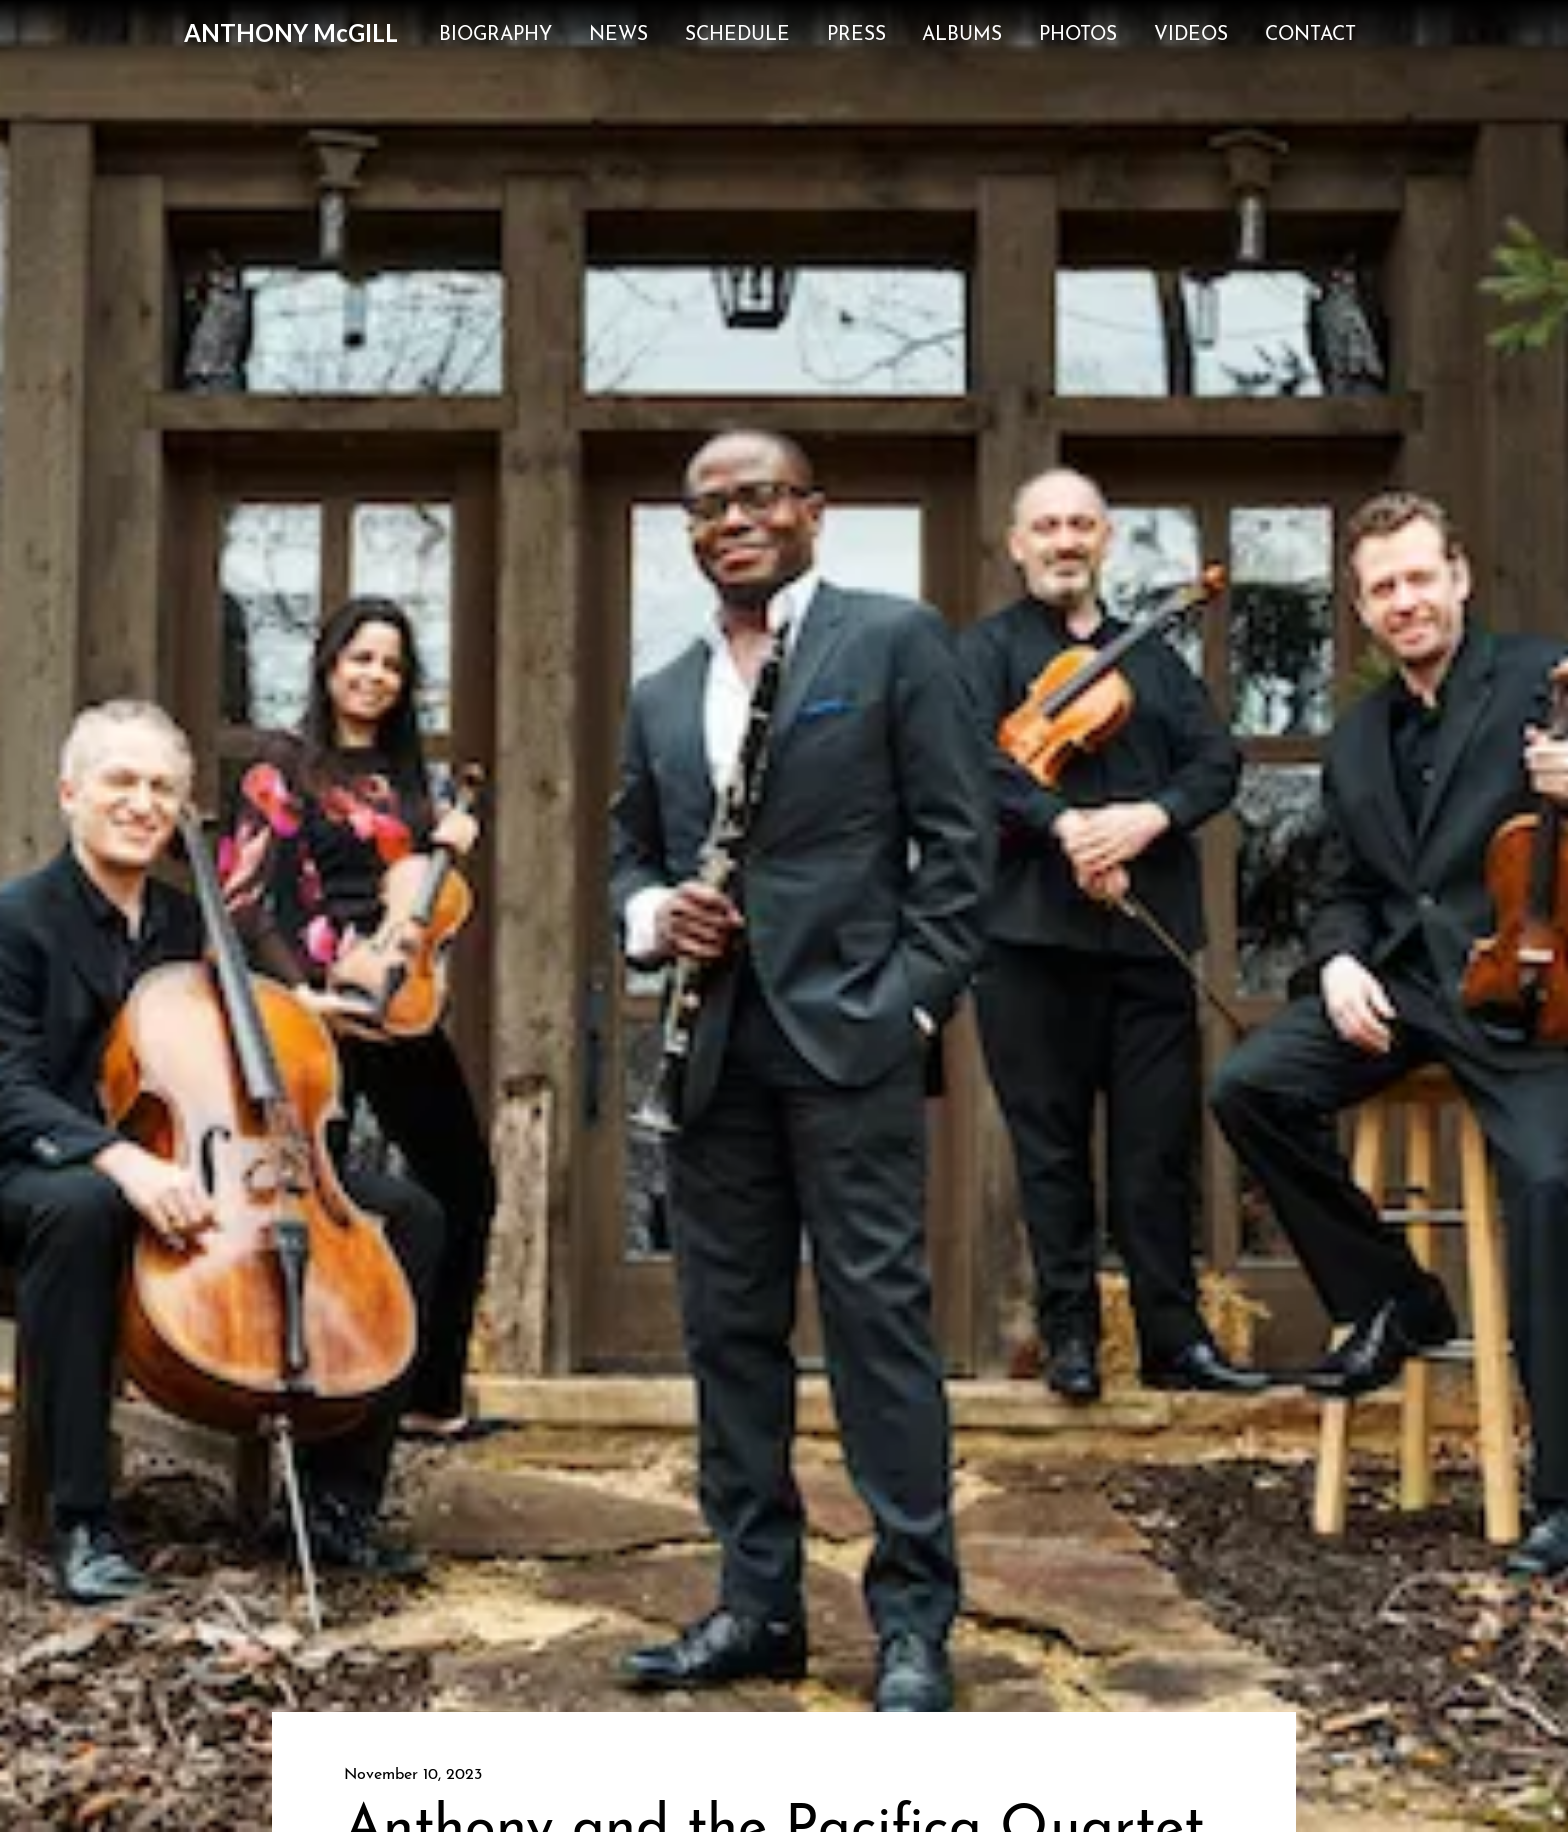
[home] (291, 33)
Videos (1191, 35)
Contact (1310, 35)
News (618, 35)
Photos (1078, 35)
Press (856, 35)
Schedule (737, 35)
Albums (962, 35)
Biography (495, 35)
